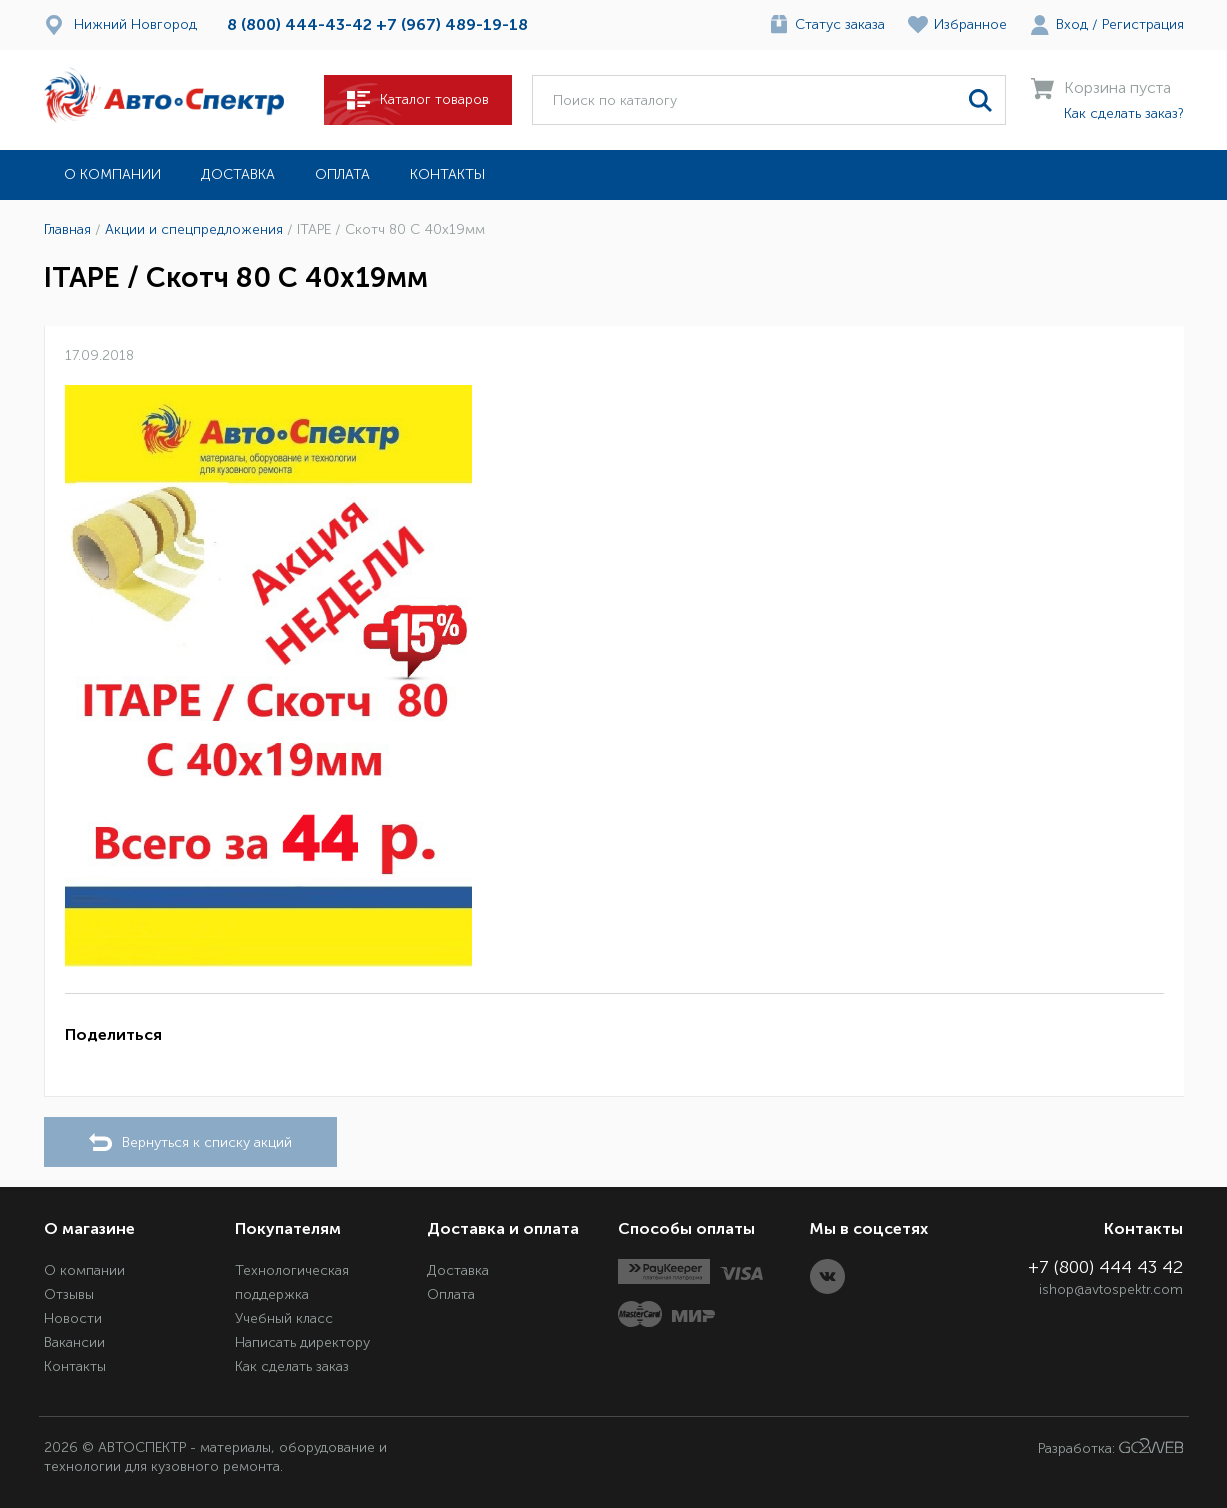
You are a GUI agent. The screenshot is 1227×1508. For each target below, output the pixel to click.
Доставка (238, 174)
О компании (112, 174)
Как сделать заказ (292, 1366)
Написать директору (302, 1342)
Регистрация (1143, 24)
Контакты (447, 174)
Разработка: (1111, 1447)
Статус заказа (840, 24)
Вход (1072, 24)
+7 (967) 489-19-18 (452, 24)
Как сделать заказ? (1124, 113)
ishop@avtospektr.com (1111, 1289)
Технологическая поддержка (292, 1282)
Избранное (970, 24)
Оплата (342, 174)
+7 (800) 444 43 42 (1105, 1267)
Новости (73, 1318)
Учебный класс (284, 1318)
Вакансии (74, 1342)
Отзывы (69, 1294)
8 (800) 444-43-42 (299, 24)
